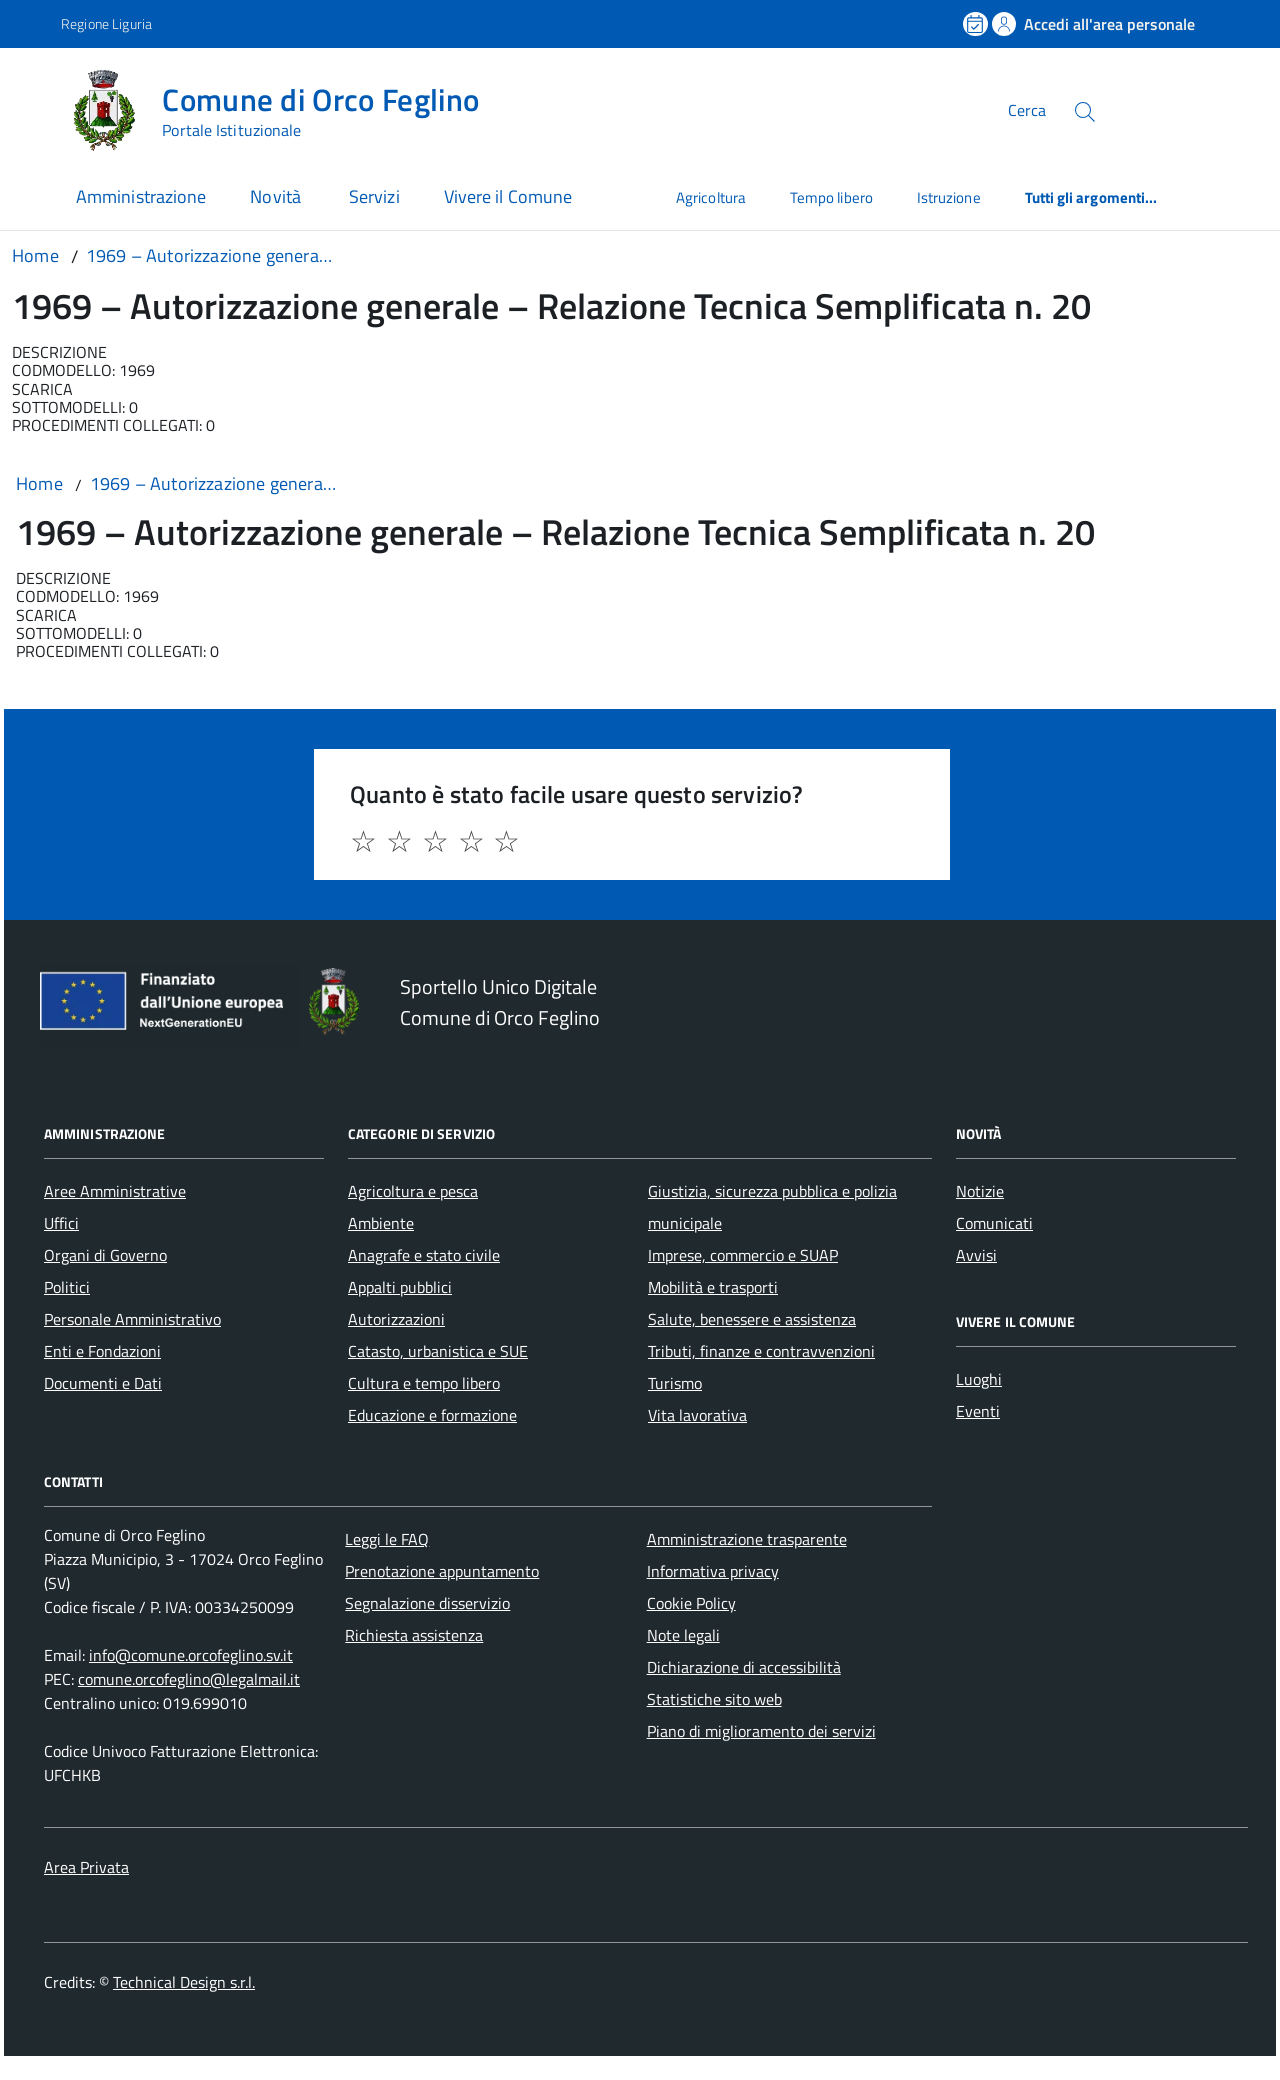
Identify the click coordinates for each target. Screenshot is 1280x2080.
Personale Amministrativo (132, 1319)
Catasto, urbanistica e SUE (438, 1351)
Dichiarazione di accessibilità (744, 1667)
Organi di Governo (105, 1255)
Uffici (61, 1223)
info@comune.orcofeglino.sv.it (191, 1655)
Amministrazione (141, 196)
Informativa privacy (713, 1571)
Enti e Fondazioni (102, 1351)
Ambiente (381, 1223)
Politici (67, 1287)
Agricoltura (711, 197)
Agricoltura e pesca (413, 1191)
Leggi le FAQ (387, 1539)
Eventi (978, 1411)
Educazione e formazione (432, 1415)
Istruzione (949, 197)
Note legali (683, 1635)
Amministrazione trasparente (747, 1539)
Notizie (980, 1191)
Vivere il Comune (508, 196)
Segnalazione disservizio (427, 1603)
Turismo (675, 1383)
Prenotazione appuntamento (442, 1571)
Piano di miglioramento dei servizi (761, 1731)
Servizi (374, 196)
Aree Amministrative (115, 1191)
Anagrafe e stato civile (424, 1255)
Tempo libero (831, 197)
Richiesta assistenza (414, 1635)
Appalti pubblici (400, 1287)
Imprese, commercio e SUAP (743, 1255)
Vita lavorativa (697, 1415)
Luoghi (979, 1379)
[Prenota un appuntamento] (977, 24)
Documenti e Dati (103, 1383)
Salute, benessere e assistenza (752, 1319)
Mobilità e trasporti (713, 1287)
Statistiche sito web (714, 1699)
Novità (277, 196)
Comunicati (994, 1223)
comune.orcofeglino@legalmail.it (189, 1679)
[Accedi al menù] (35, 107)
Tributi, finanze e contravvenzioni (761, 1351)
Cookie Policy (691, 1603)
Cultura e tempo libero (424, 1383)
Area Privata (86, 1867)
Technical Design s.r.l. (184, 1982)
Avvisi (976, 1255)
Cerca (1027, 110)
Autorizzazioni (396, 1319)
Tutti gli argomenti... (1091, 197)
